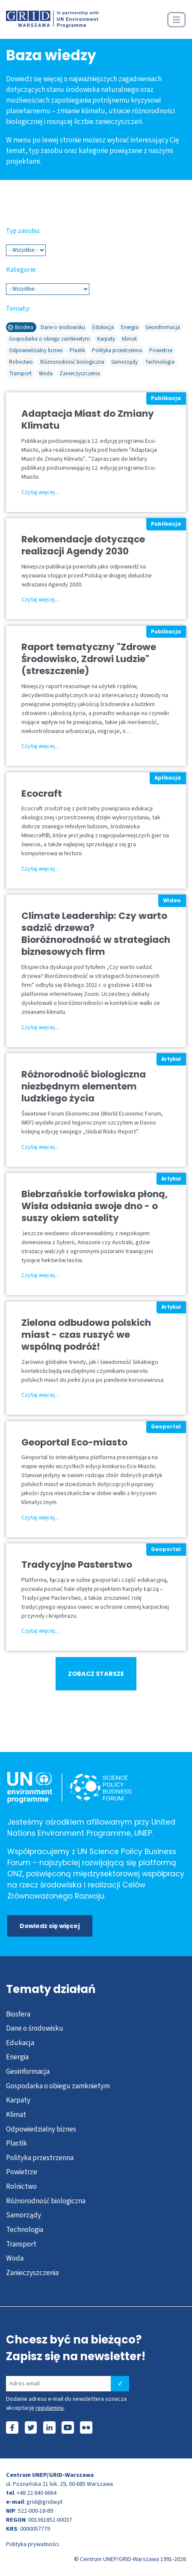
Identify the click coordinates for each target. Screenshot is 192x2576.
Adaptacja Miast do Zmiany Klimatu (87, 420)
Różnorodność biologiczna (46, 2201)
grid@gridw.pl (44, 2501)
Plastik (16, 2143)
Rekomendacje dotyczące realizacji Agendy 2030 (83, 545)
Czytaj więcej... (40, 492)
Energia (17, 2057)
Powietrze (21, 2172)
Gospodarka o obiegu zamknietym (58, 2086)
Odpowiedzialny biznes (41, 2129)
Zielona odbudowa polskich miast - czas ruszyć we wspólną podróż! (86, 1335)
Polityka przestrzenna (40, 2157)
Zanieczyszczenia (32, 2272)
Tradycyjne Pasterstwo (76, 1565)
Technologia (24, 2229)
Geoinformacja (28, 2071)
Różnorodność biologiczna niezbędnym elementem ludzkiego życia (83, 1086)
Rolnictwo (21, 2186)
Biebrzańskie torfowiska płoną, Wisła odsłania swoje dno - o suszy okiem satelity (94, 1206)
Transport (21, 2244)
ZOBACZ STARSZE (96, 1673)
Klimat (16, 2114)
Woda (15, 2258)
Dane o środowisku (34, 2028)
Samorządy (23, 2215)
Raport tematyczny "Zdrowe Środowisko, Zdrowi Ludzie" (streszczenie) (88, 659)
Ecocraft (41, 794)
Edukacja (20, 2042)
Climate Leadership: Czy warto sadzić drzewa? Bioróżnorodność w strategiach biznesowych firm (95, 934)
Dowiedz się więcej (50, 1926)
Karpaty (18, 2100)
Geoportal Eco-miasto (74, 1442)
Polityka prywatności (32, 2544)
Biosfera (18, 2014)
